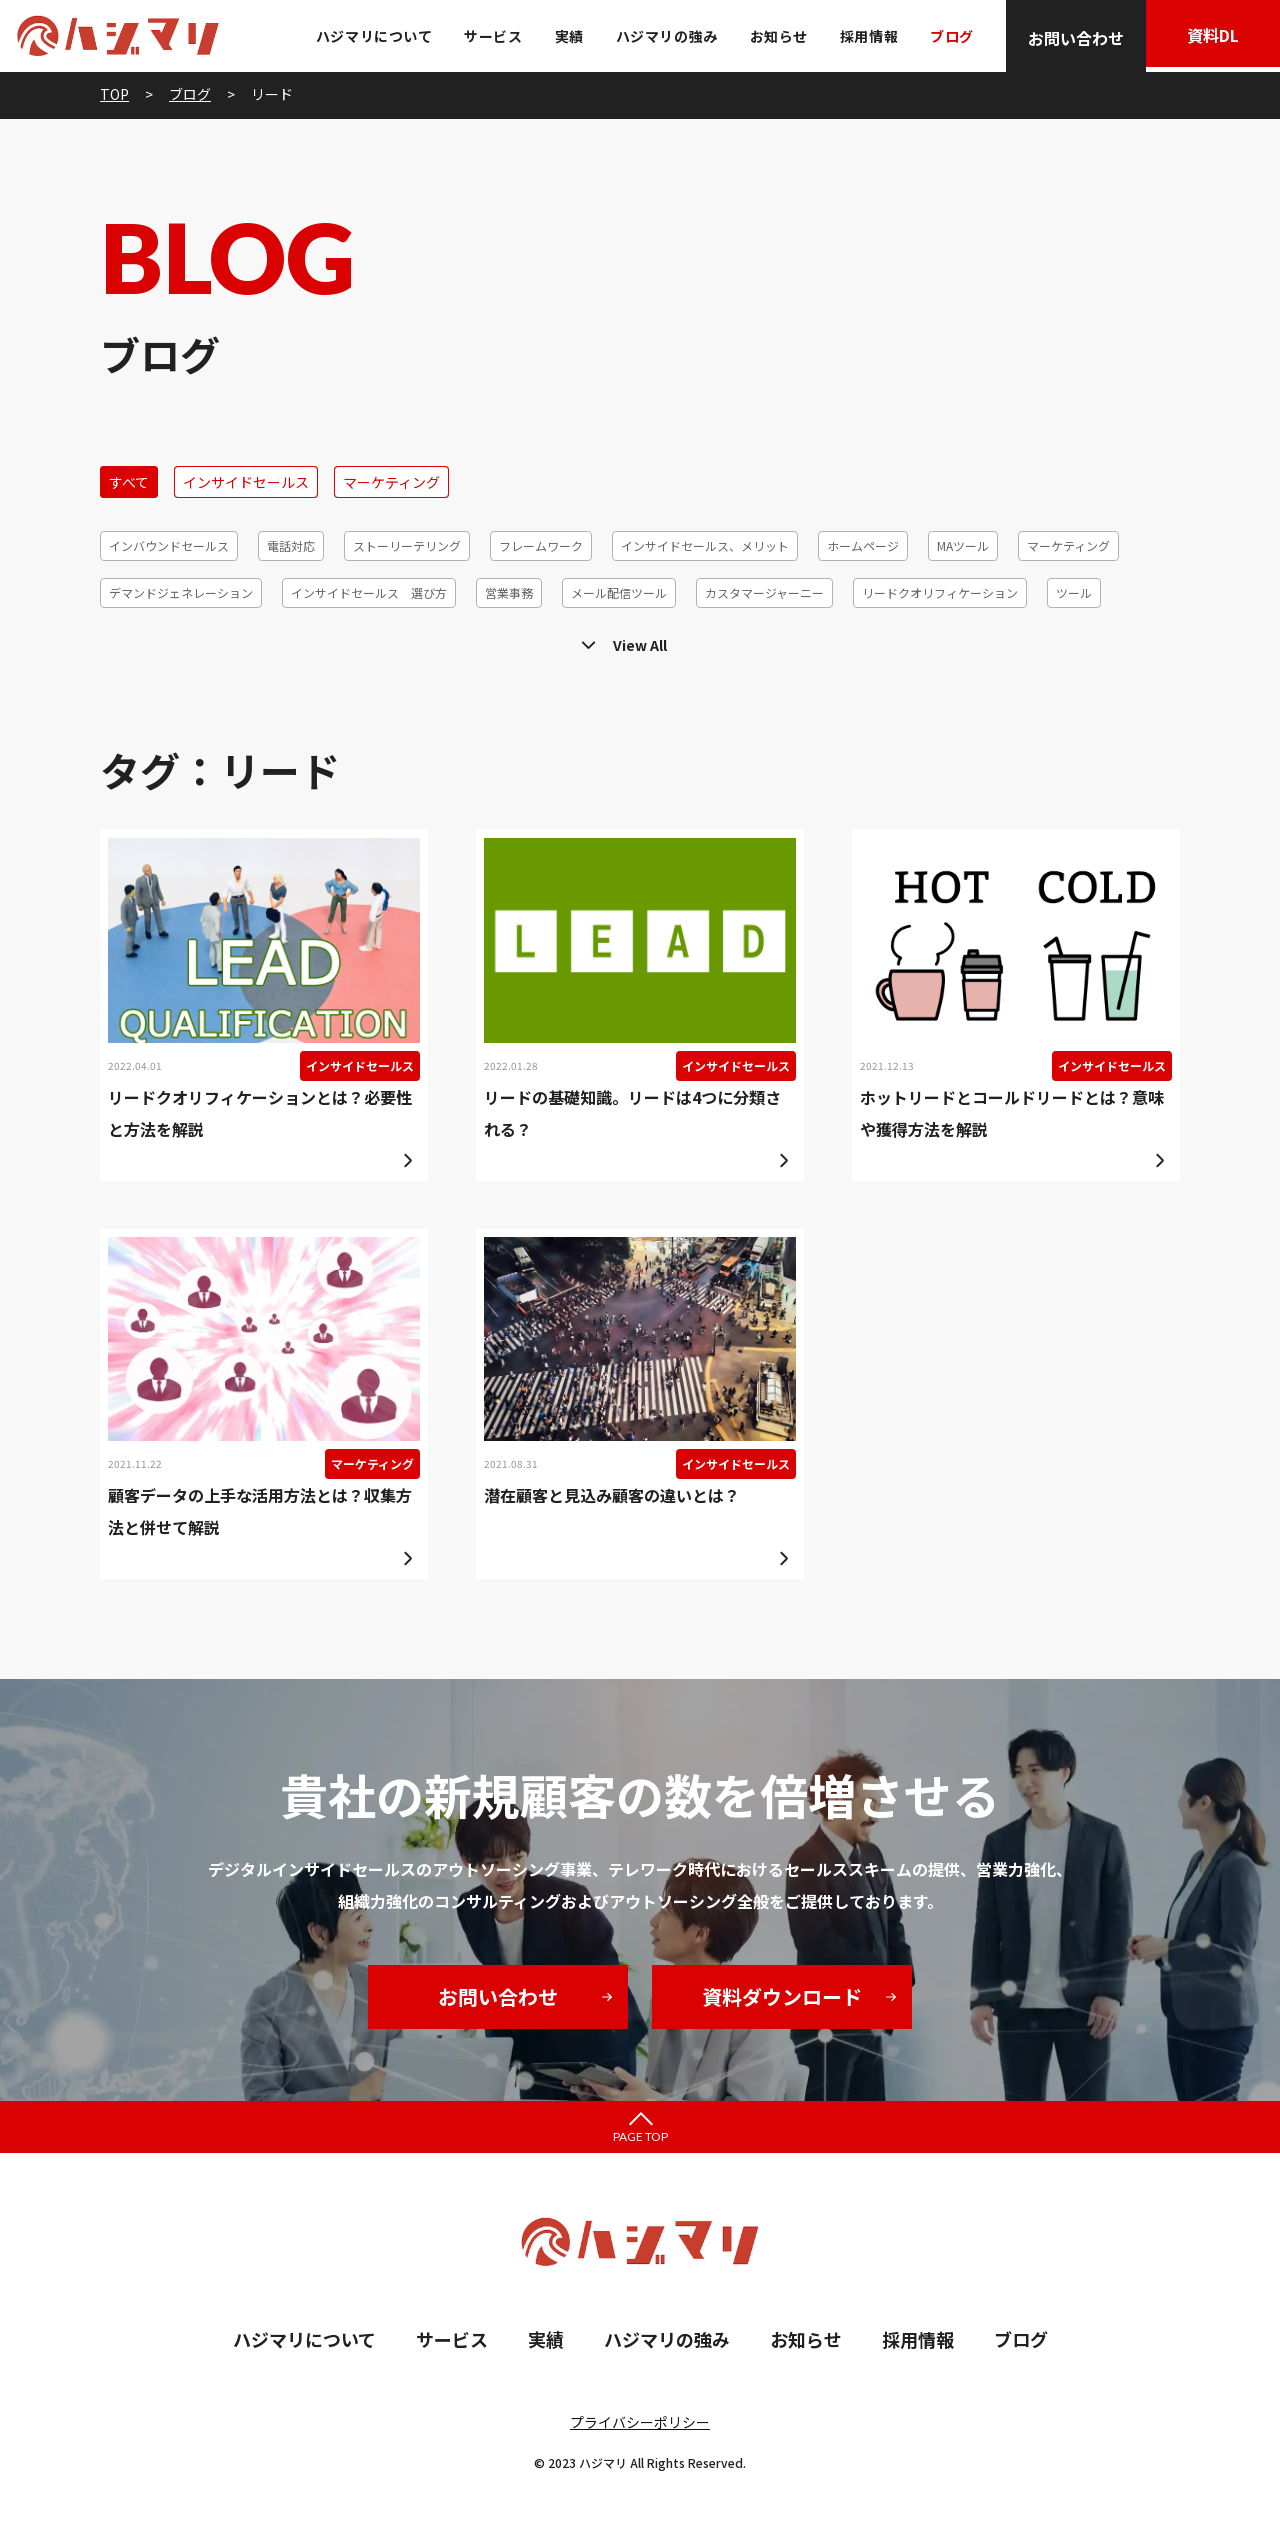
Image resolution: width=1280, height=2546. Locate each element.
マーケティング (391, 482)
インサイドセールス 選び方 (369, 592)
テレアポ (133, 639)
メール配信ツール (619, 592)
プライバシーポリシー (640, 2422)
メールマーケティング (254, 639)
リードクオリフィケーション (940, 592)
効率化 (1076, 639)
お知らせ (773, 36)
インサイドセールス (246, 482)
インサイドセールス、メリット (705, 545)
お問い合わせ (1070, 38)
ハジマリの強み (661, 36)
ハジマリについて (368, 36)
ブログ (946, 36)
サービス (488, 36)
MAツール (963, 545)
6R (1139, 639)
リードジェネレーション (868, 639)
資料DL (1210, 38)
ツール (1074, 592)
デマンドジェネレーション (181, 592)
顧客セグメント (394, 639)
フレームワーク (541, 545)
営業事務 (509, 592)
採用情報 (863, 36)
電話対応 (291, 545)
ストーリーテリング (407, 545)
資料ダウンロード (782, 1996)
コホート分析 (510, 639)
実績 (563, 36)
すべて (129, 482)
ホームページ (863, 545)
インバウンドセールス (169, 545)
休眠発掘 (996, 639)
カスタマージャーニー (764, 592)
